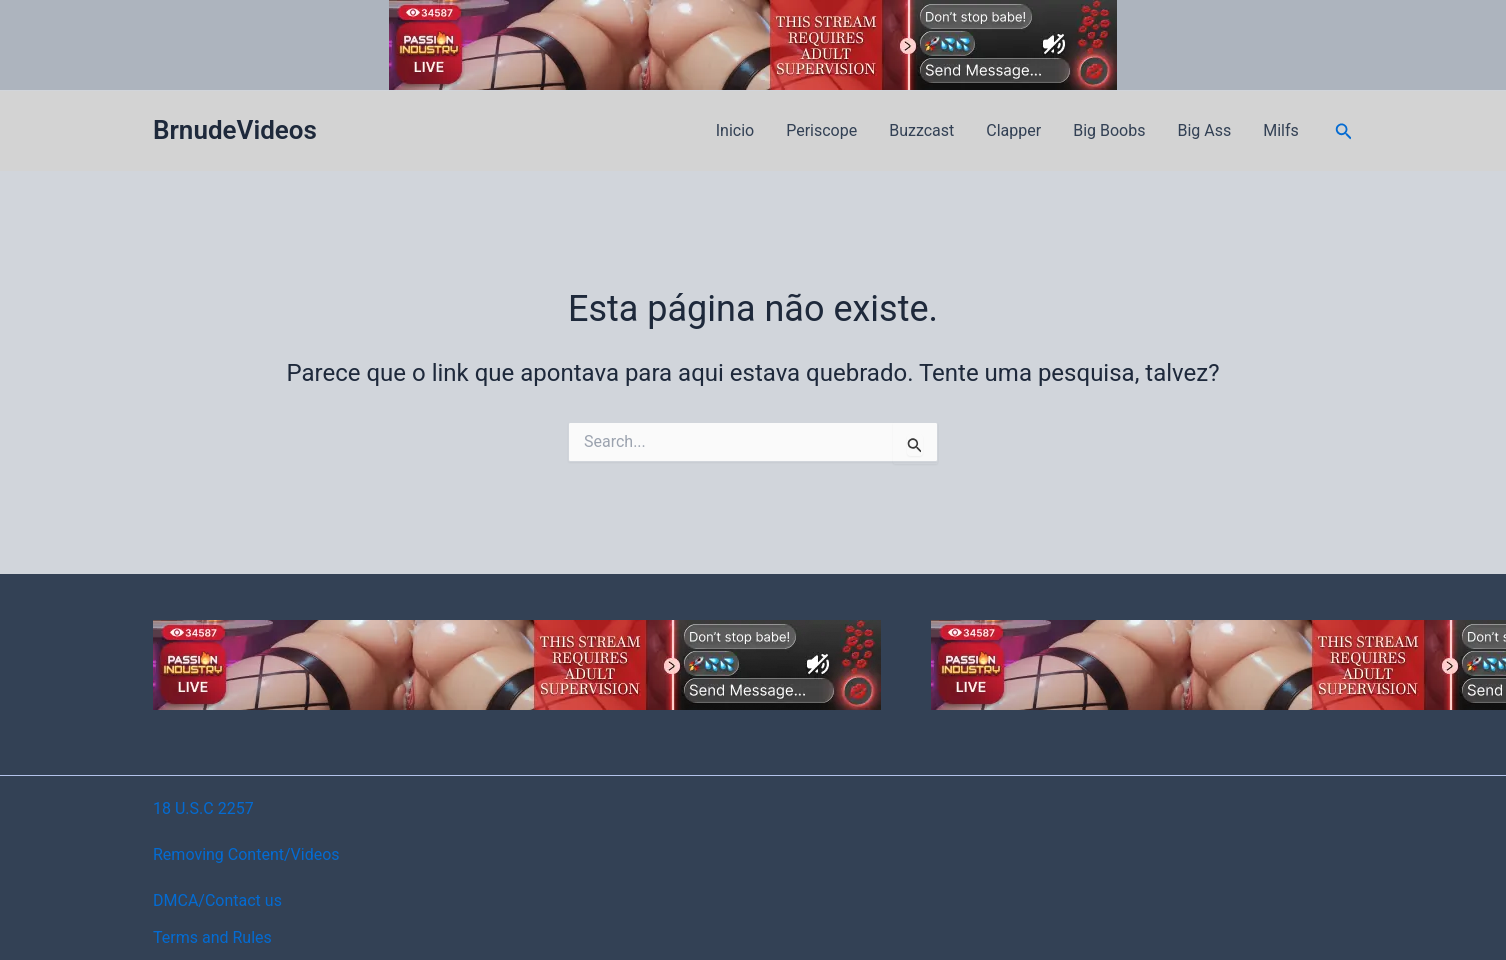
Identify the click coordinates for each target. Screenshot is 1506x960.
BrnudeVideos (235, 130)
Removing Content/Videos (246, 854)
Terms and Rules (212, 937)
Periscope (821, 130)
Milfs (1281, 130)
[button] (1344, 131)
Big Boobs (1109, 130)
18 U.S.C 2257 (203, 808)
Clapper (1013, 130)
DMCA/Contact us (217, 900)
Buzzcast (921, 130)
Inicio (735, 130)
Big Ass (1204, 130)
